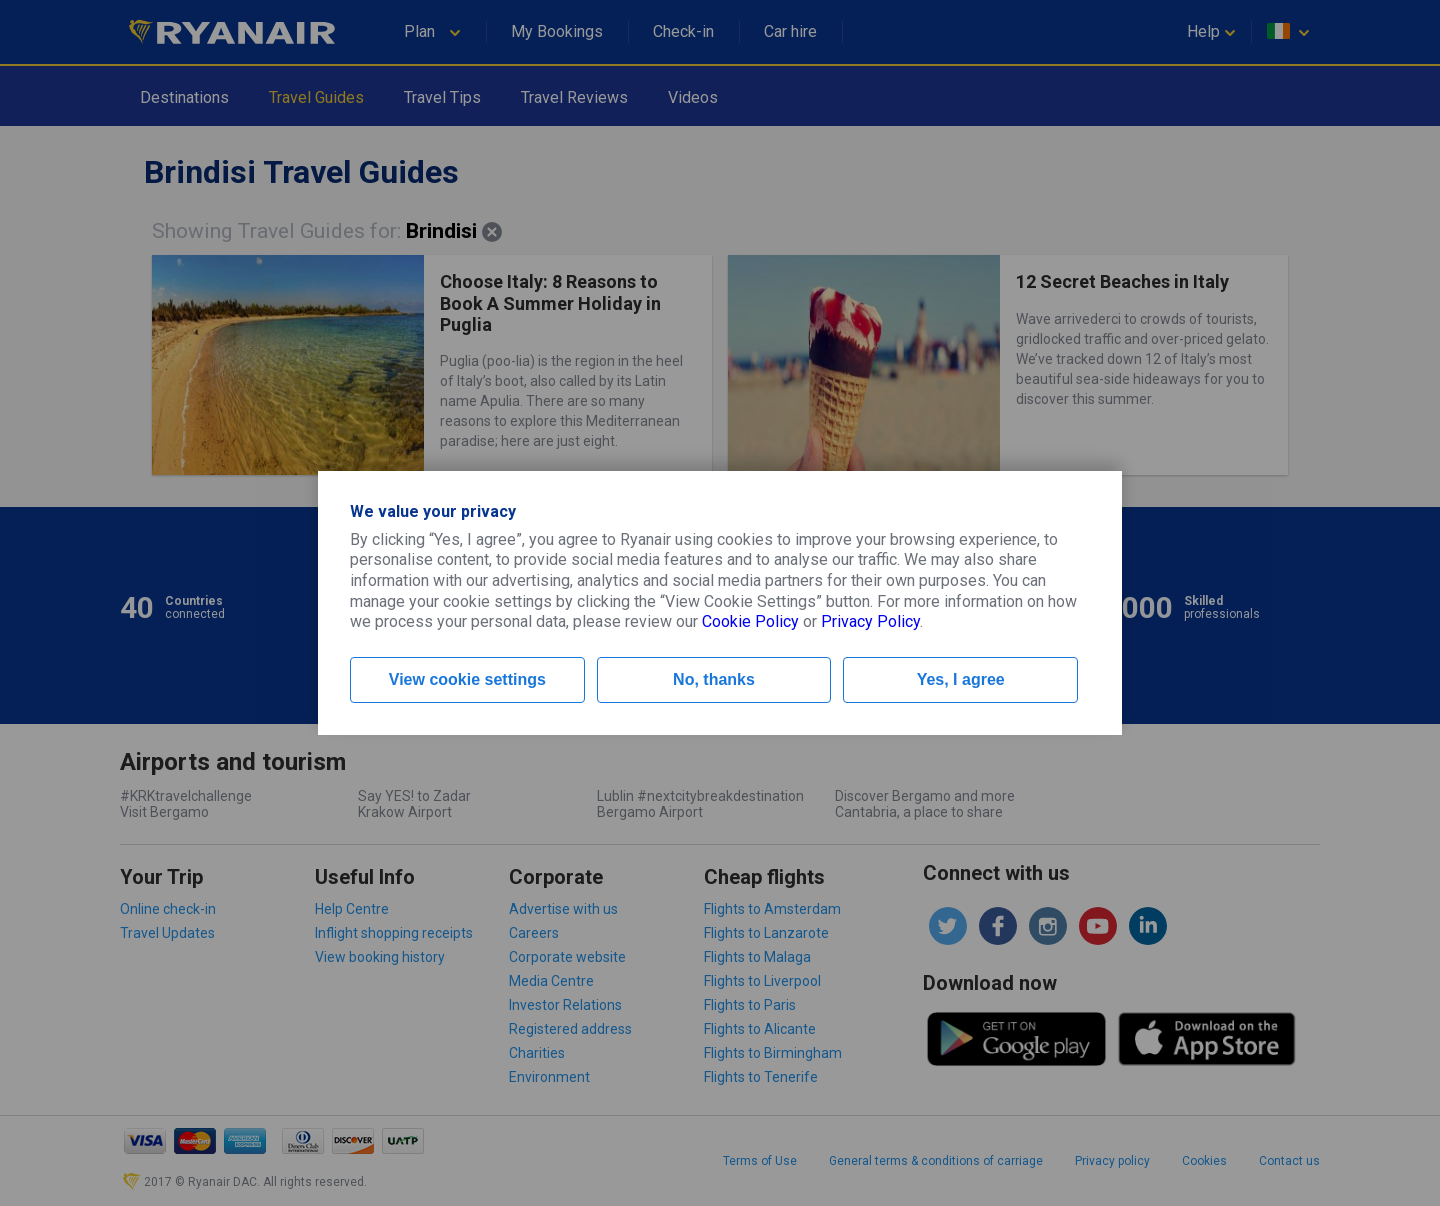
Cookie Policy (750, 621)
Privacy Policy (870, 621)
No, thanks (714, 679)
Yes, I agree (961, 679)
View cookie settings (467, 679)
